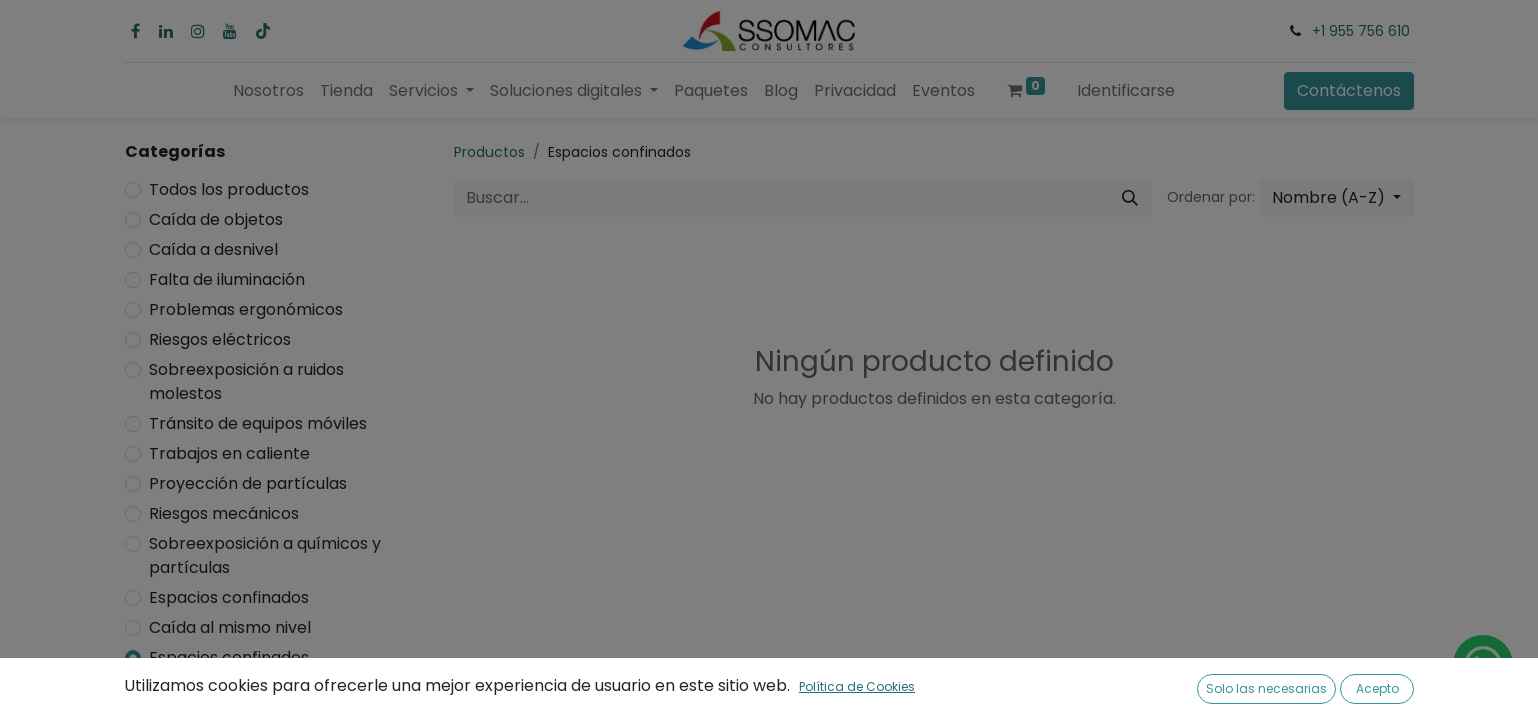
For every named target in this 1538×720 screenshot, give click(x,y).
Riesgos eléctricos (220, 339)
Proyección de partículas (248, 483)
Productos (489, 152)
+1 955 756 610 (1361, 31)
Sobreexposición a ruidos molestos (246, 381)
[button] (1336, 198)
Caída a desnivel (213, 249)
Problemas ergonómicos (246, 309)
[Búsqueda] (1130, 198)
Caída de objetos (216, 219)
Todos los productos (229, 189)
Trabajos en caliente (229, 453)
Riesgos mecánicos (224, 513)
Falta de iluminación (227, 279)
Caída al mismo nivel (230, 627)
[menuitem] (268, 91)
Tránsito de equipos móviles (258, 423)
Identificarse (1126, 90)
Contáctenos (1349, 90)
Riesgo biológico (212, 687)
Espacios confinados (229, 597)
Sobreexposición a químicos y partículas (265, 555)
